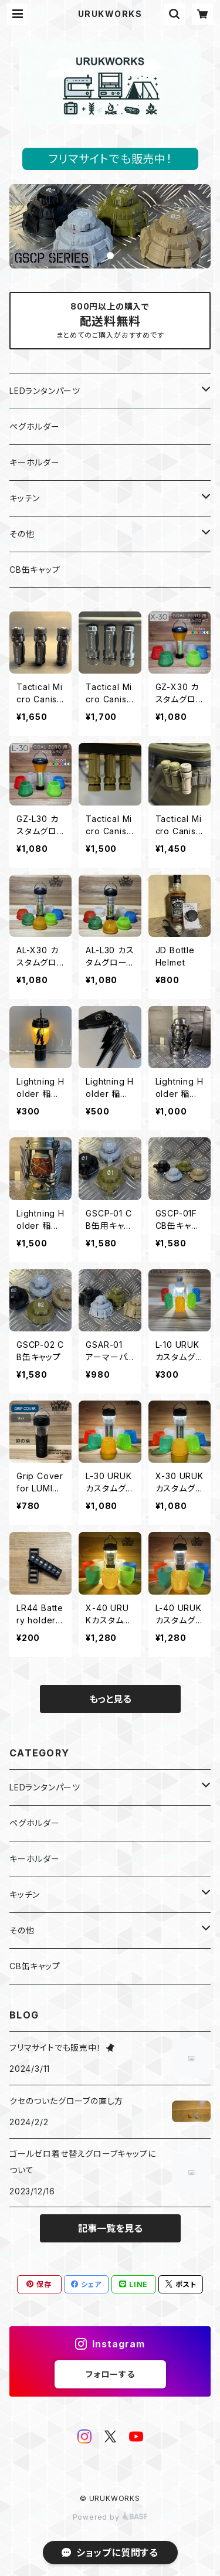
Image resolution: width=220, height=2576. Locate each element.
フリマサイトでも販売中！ (110, 159)
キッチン (24, 498)
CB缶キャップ (34, 570)
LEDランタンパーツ (44, 391)
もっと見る (110, 1699)
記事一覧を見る (110, 2228)
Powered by (110, 2517)
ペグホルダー (34, 426)
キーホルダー (34, 462)
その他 (21, 534)
